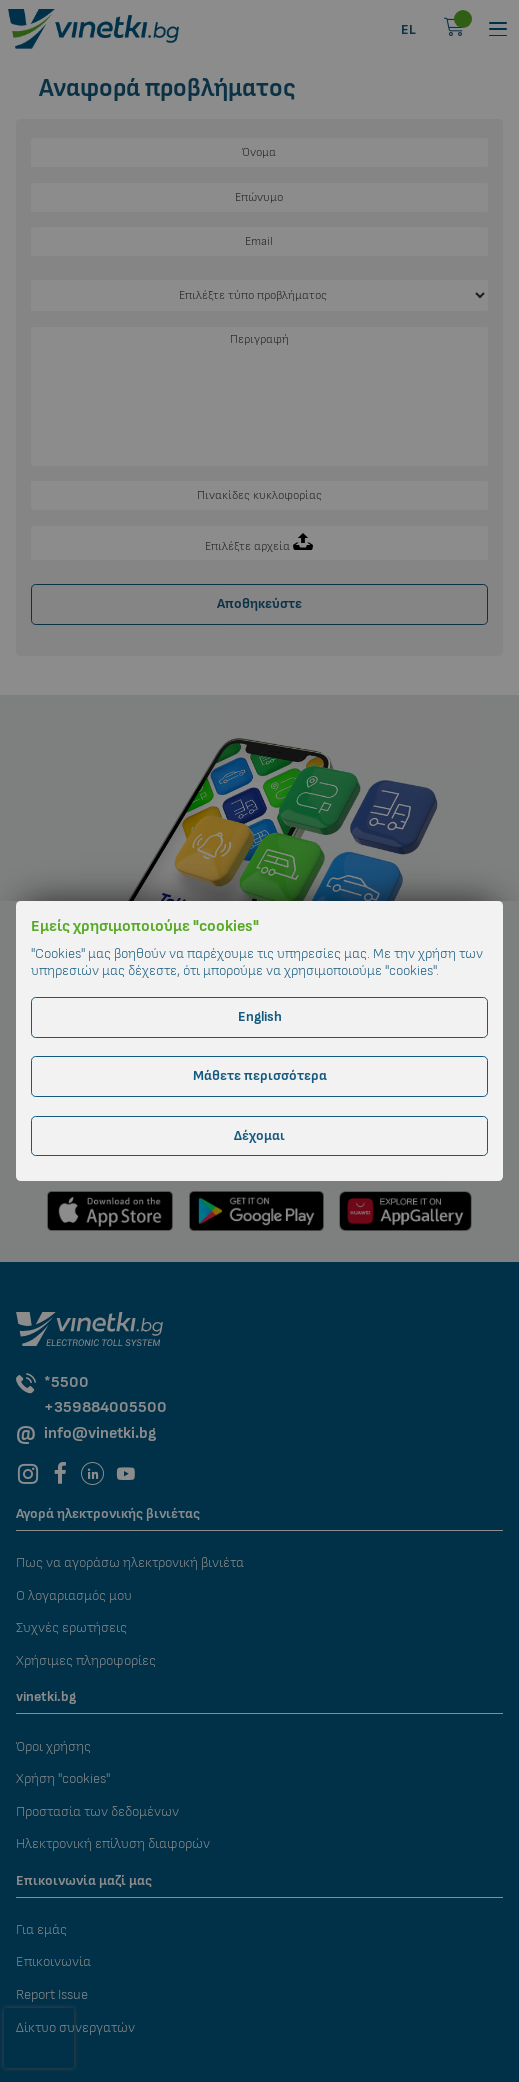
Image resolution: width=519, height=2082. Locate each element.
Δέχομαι (259, 1135)
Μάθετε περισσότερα (260, 1075)
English (260, 1016)
